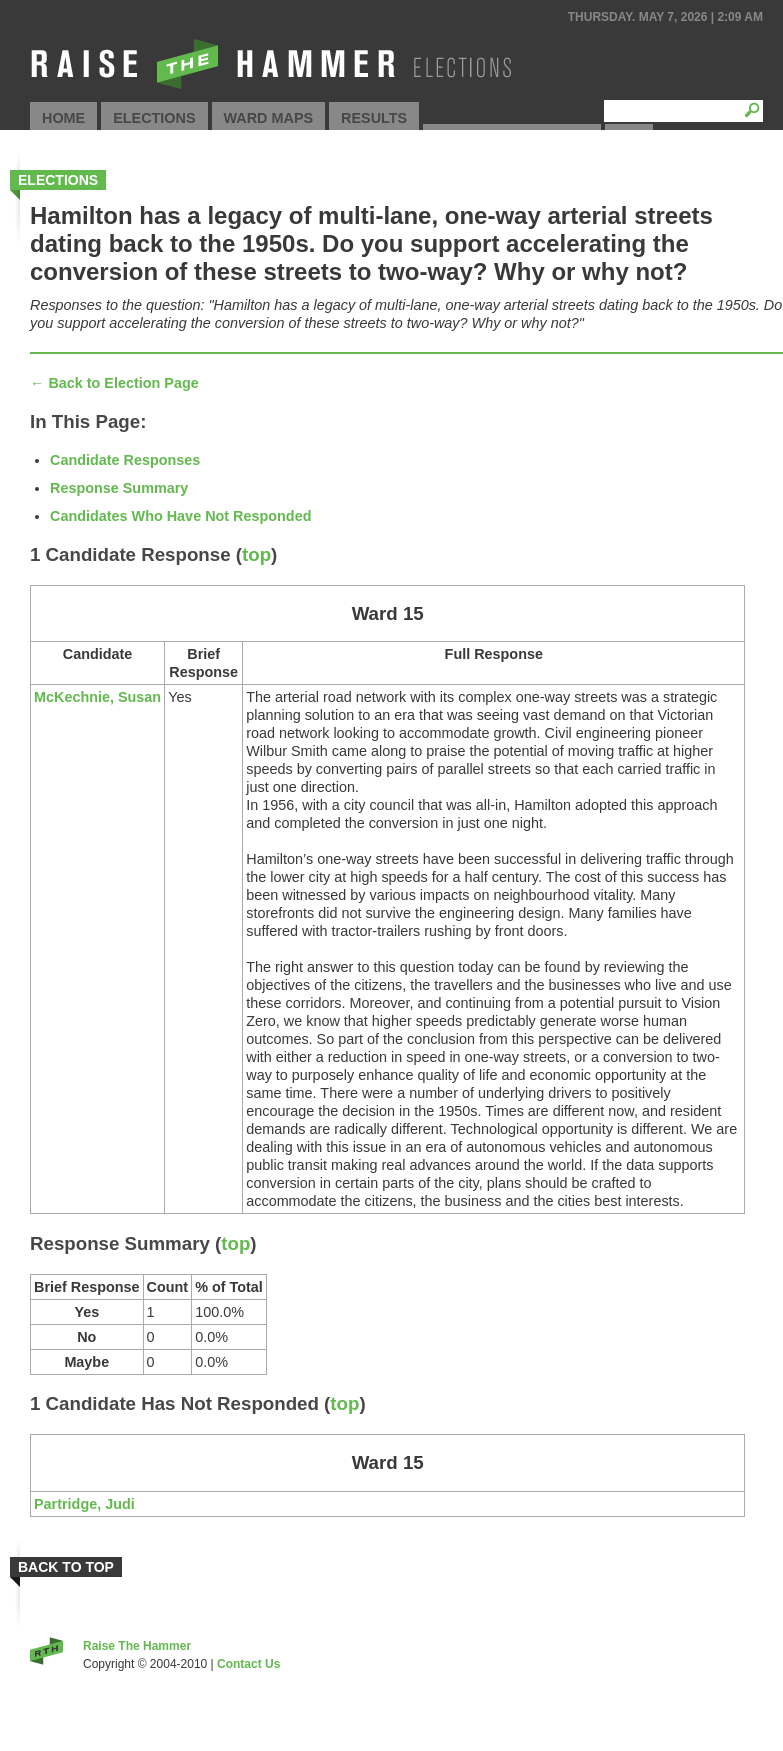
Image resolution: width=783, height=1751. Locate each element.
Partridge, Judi (84, 1504)
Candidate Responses (125, 460)
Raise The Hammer (137, 1646)
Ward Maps (269, 118)
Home (63, 118)
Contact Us (248, 1664)
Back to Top (66, 1567)
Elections (154, 118)
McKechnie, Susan (97, 697)
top (256, 554)
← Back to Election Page (114, 383)
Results (374, 118)
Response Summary (119, 488)
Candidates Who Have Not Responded (180, 516)
